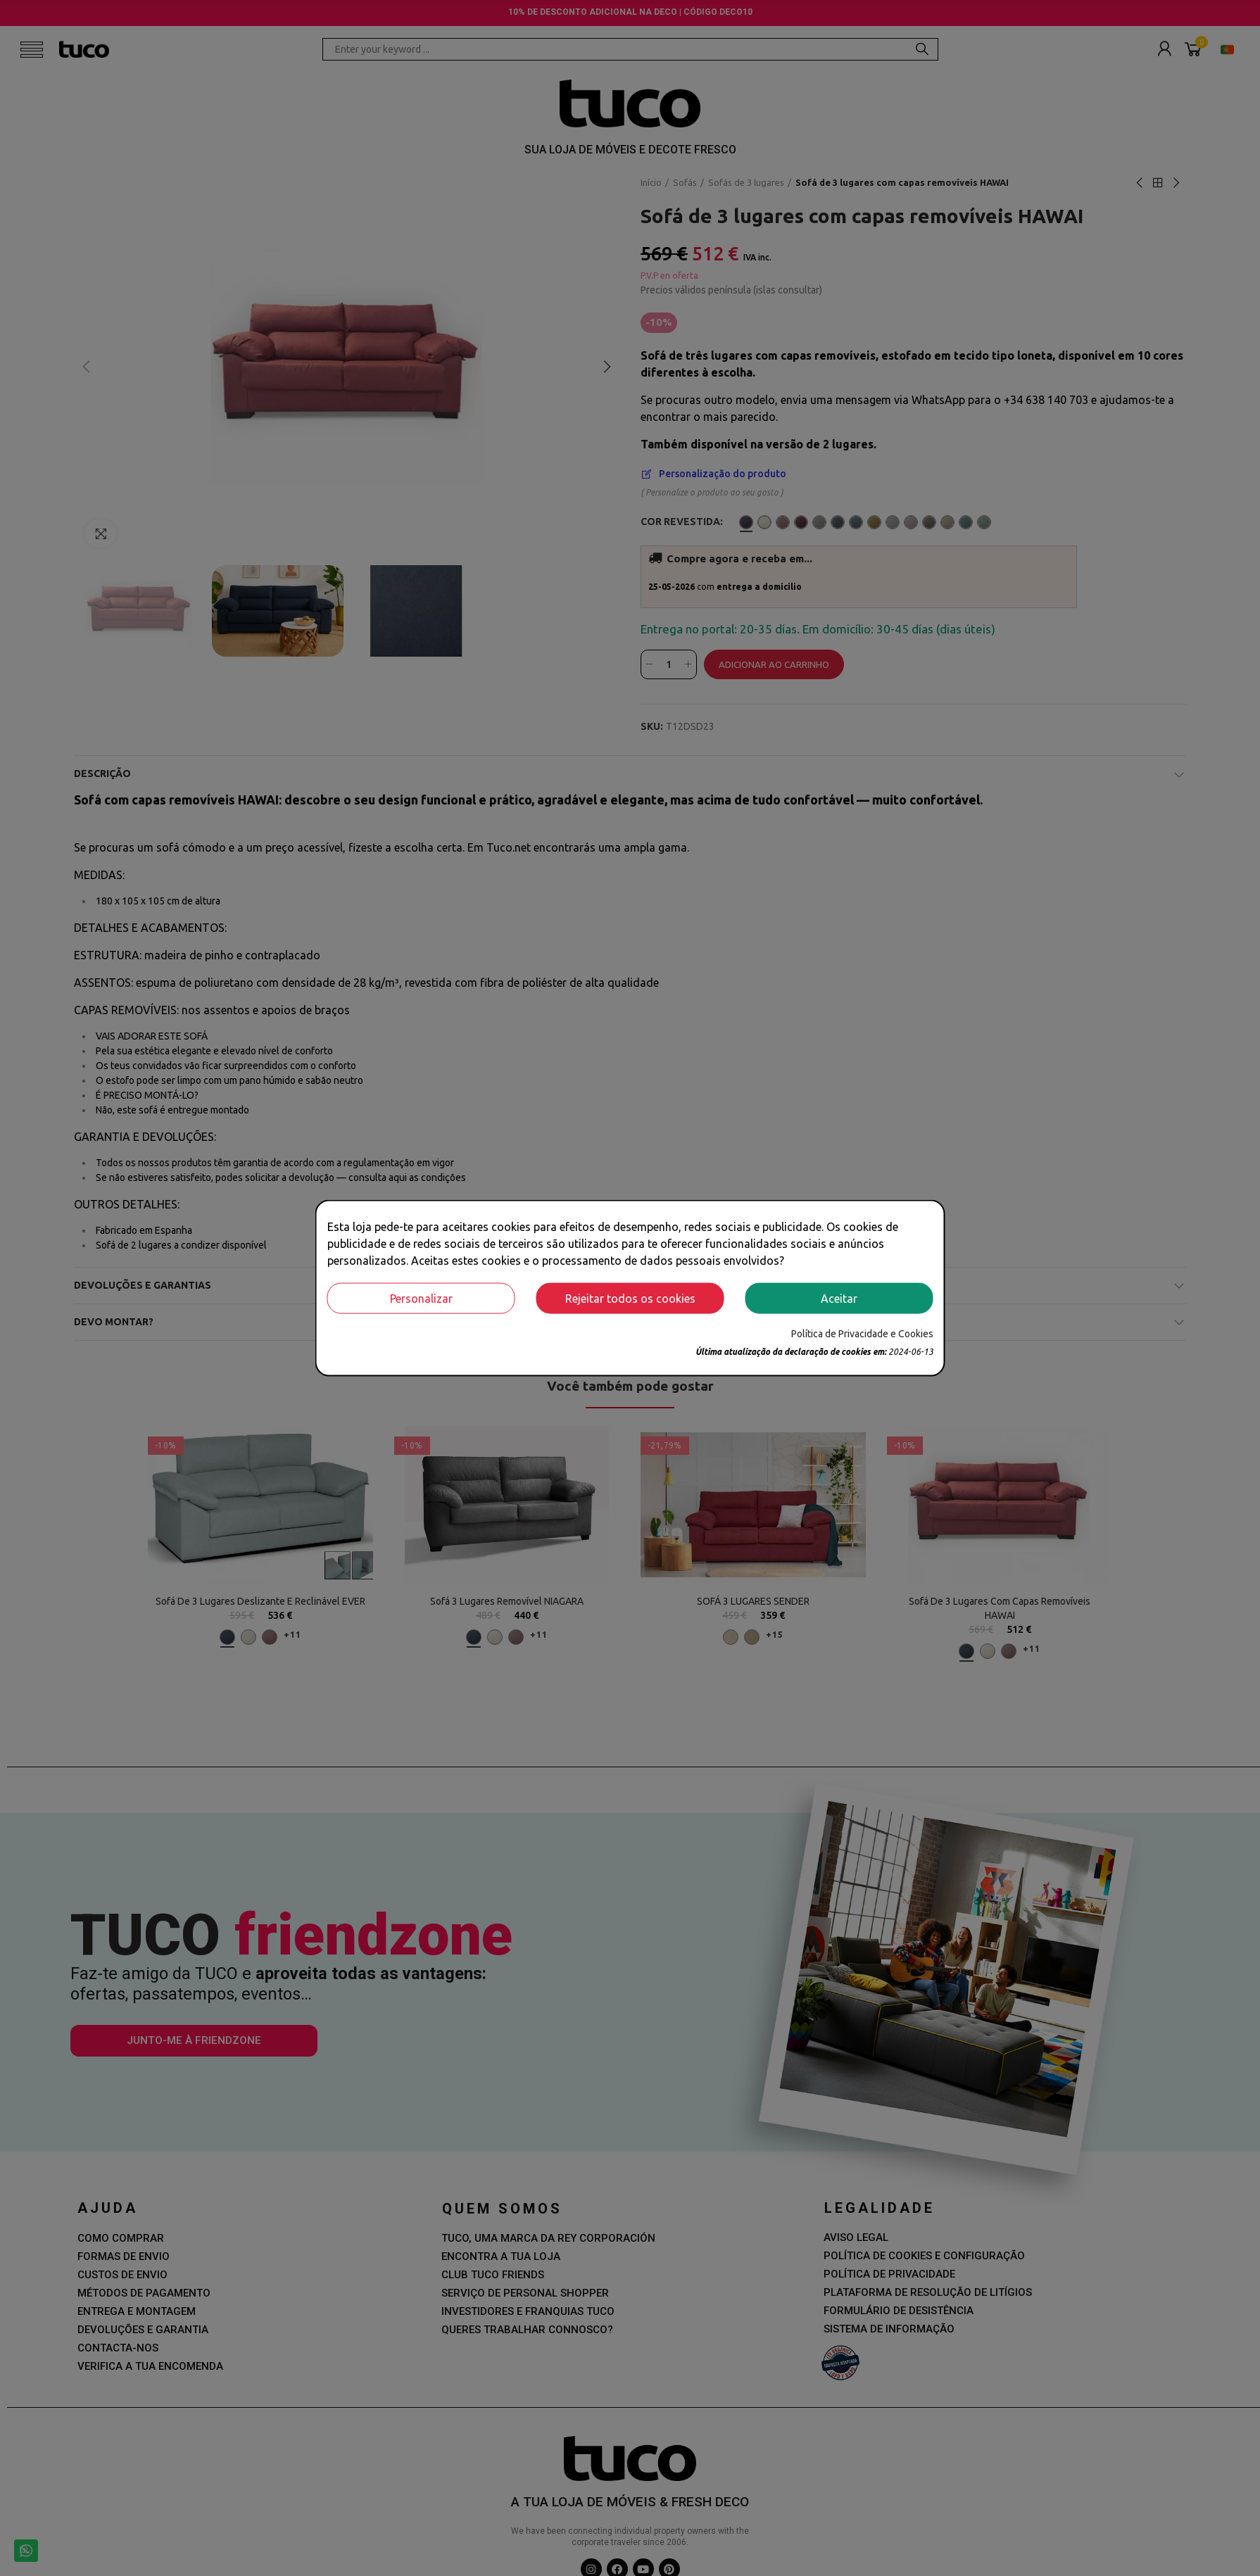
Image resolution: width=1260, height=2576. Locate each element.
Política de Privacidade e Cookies (862, 1333)
